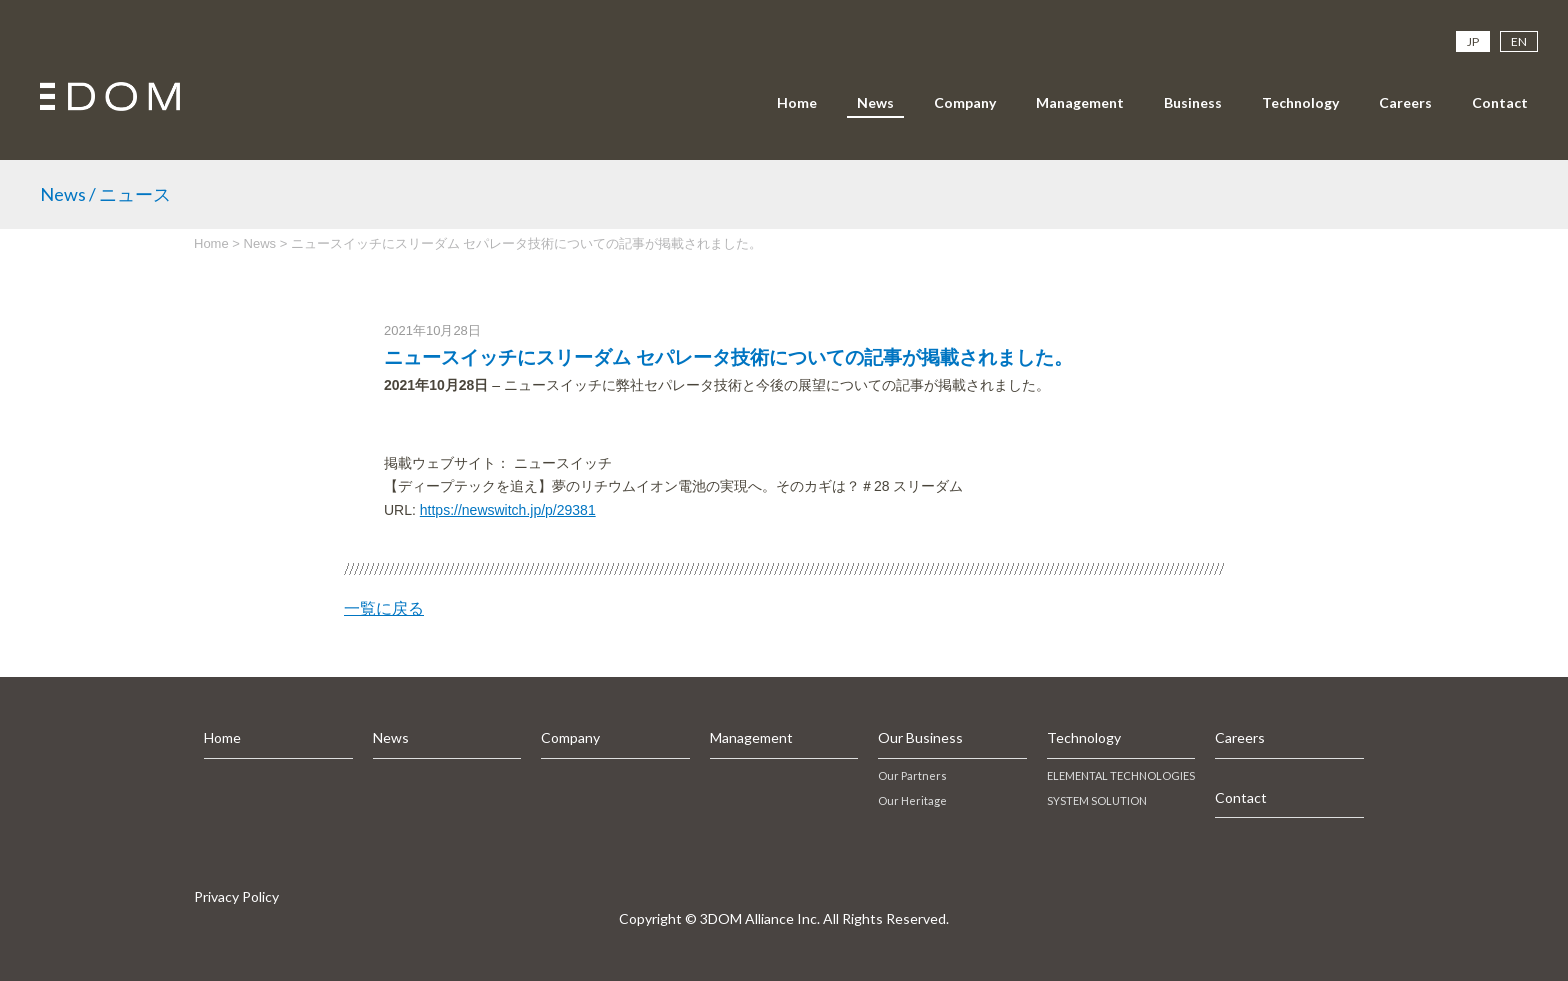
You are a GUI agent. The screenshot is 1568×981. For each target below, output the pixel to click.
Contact (1500, 102)
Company (965, 102)
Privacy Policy (236, 896)
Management (1080, 102)
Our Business (920, 737)
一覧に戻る (384, 608)
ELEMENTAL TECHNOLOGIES (1121, 775)
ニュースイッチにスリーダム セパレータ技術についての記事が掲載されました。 (728, 357)
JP (1473, 41)
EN (1519, 41)
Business (1193, 102)
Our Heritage (912, 800)
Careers (1405, 102)
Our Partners (912, 775)
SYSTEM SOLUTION (1097, 800)
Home (797, 102)
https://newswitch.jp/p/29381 (508, 510)
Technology (1300, 102)
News (875, 102)
